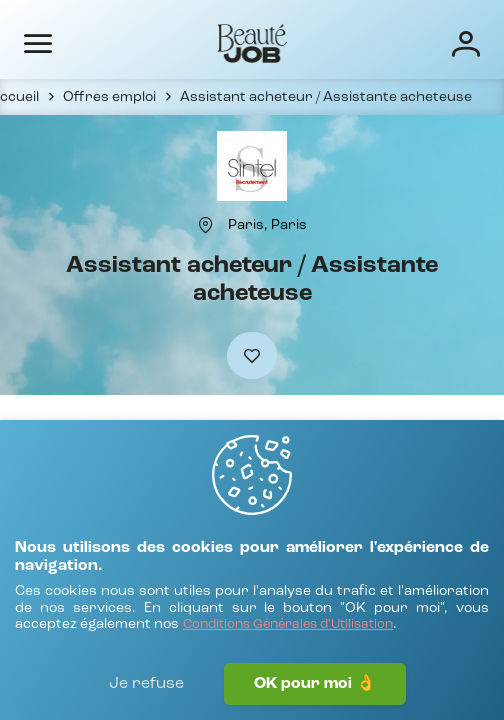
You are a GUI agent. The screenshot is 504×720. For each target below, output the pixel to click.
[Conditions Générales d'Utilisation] (288, 625)
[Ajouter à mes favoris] (252, 355)
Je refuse (146, 684)
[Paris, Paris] (267, 225)
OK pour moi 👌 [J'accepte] (315, 684)
